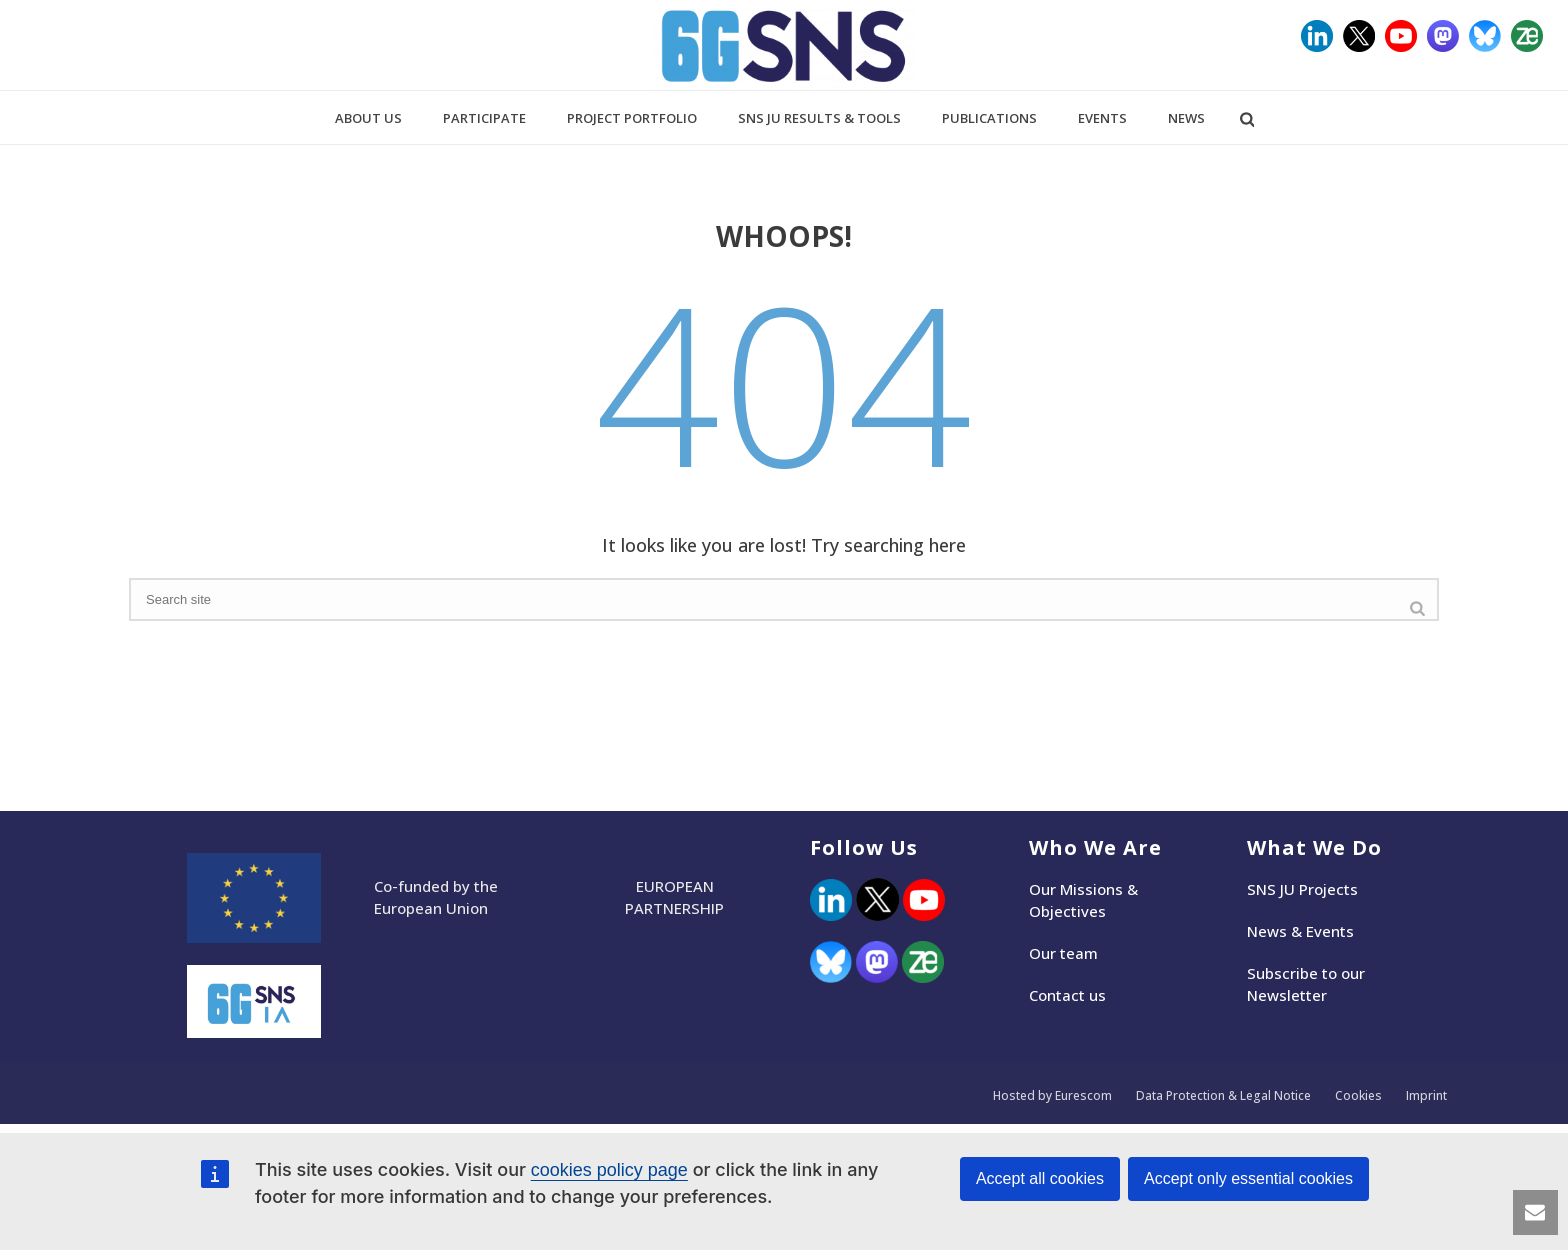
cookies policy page (609, 1170)
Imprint (1426, 1096)
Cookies (1358, 1096)
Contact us (1067, 995)
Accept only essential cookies (1248, 1178)
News (1186, 118)
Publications (989, 118)
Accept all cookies (1040, 1178)
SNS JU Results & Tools (819, 118)
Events (1102, 118)
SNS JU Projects (1302, 889)
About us (368, 118)
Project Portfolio (632, 118)
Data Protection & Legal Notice (1223, 1096)
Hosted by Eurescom (1052, 1096)
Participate (484, 118)
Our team (1063, 953)
